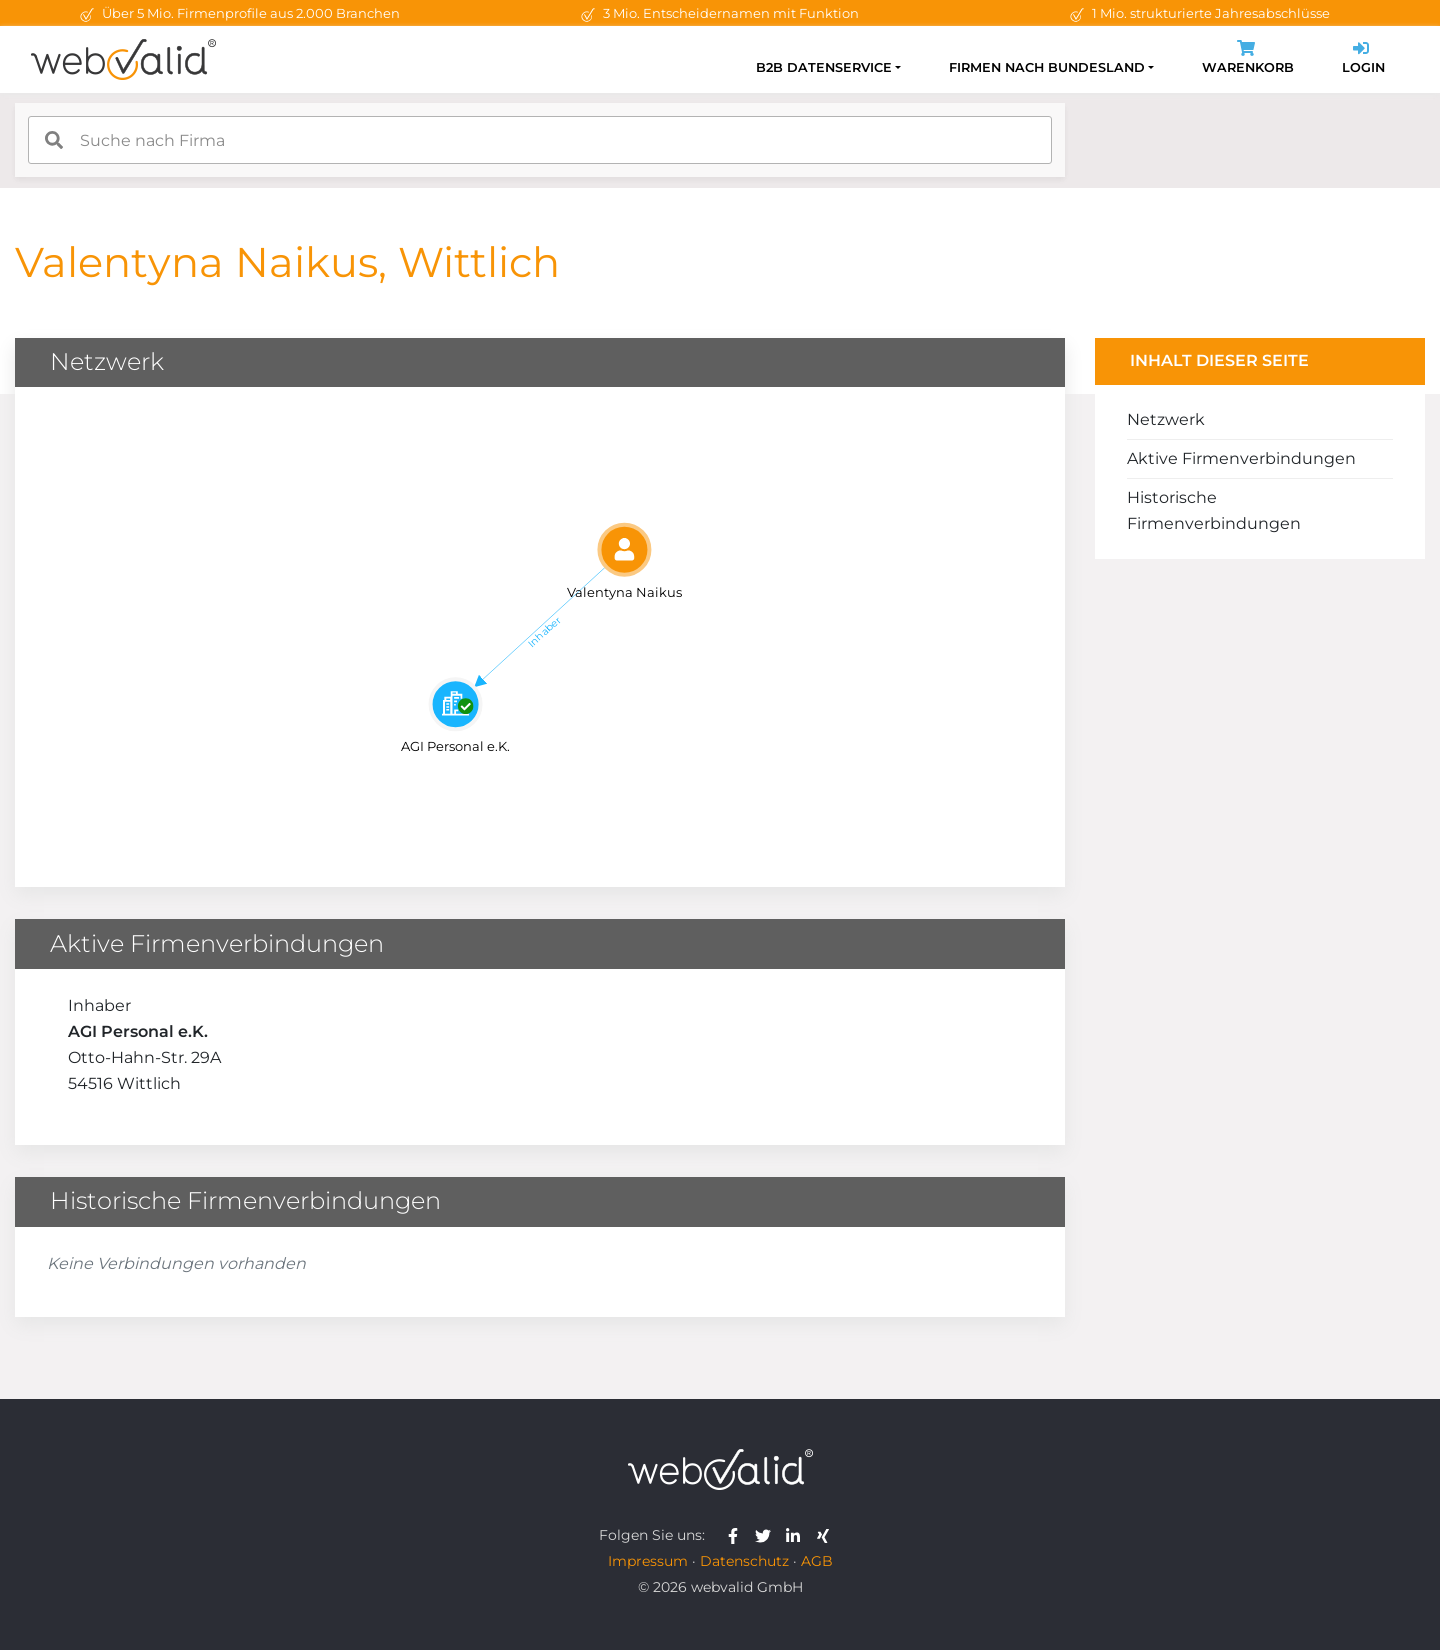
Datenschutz (744, 1561)
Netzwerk (1166, 419)
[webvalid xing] (825, 1535)
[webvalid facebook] (737, 1535)
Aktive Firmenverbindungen (1241, 458)
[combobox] (540, 140)
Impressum (648, 1561)
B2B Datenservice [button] (824, 67)
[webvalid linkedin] (797, 1535)
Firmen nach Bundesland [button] (1047, 67)
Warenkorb (1248, 59)
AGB (817, 1561)
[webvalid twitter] (767, 1535)
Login (1363, 59)
